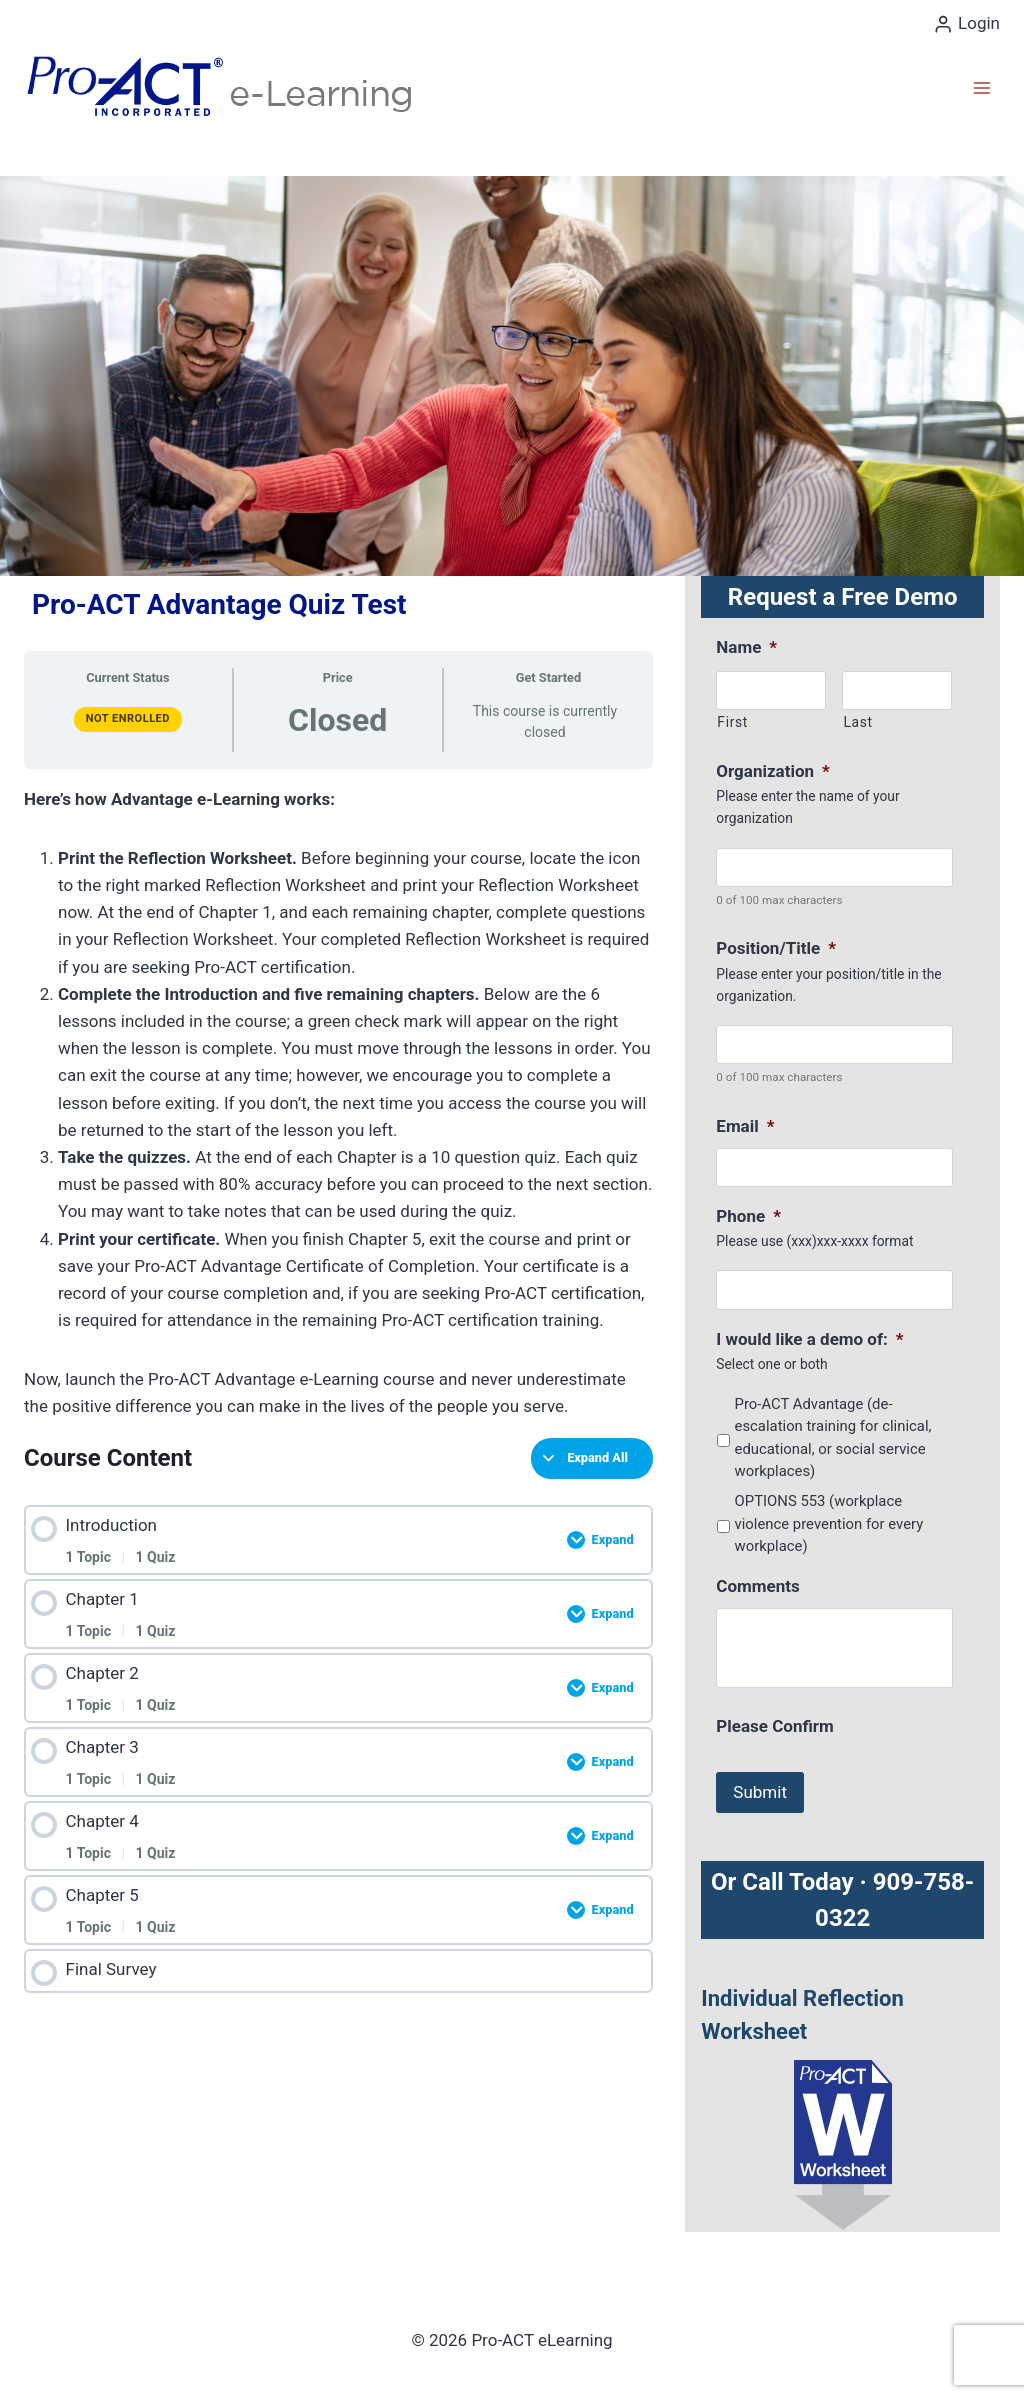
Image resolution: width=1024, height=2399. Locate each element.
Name (746, 647)
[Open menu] (981, 87)
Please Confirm (774, 1726)
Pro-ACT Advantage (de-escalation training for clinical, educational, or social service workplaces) (833, 1437)
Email (745, 1126)
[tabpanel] (338, 1103)
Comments (757, 1586)
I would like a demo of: (809, 1339)
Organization (772, 771)
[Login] (966, 24)
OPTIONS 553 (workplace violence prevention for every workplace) (829, 1523)
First (732, 722)
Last (857, 722)
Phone (748, 1216)
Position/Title (776, 948)
